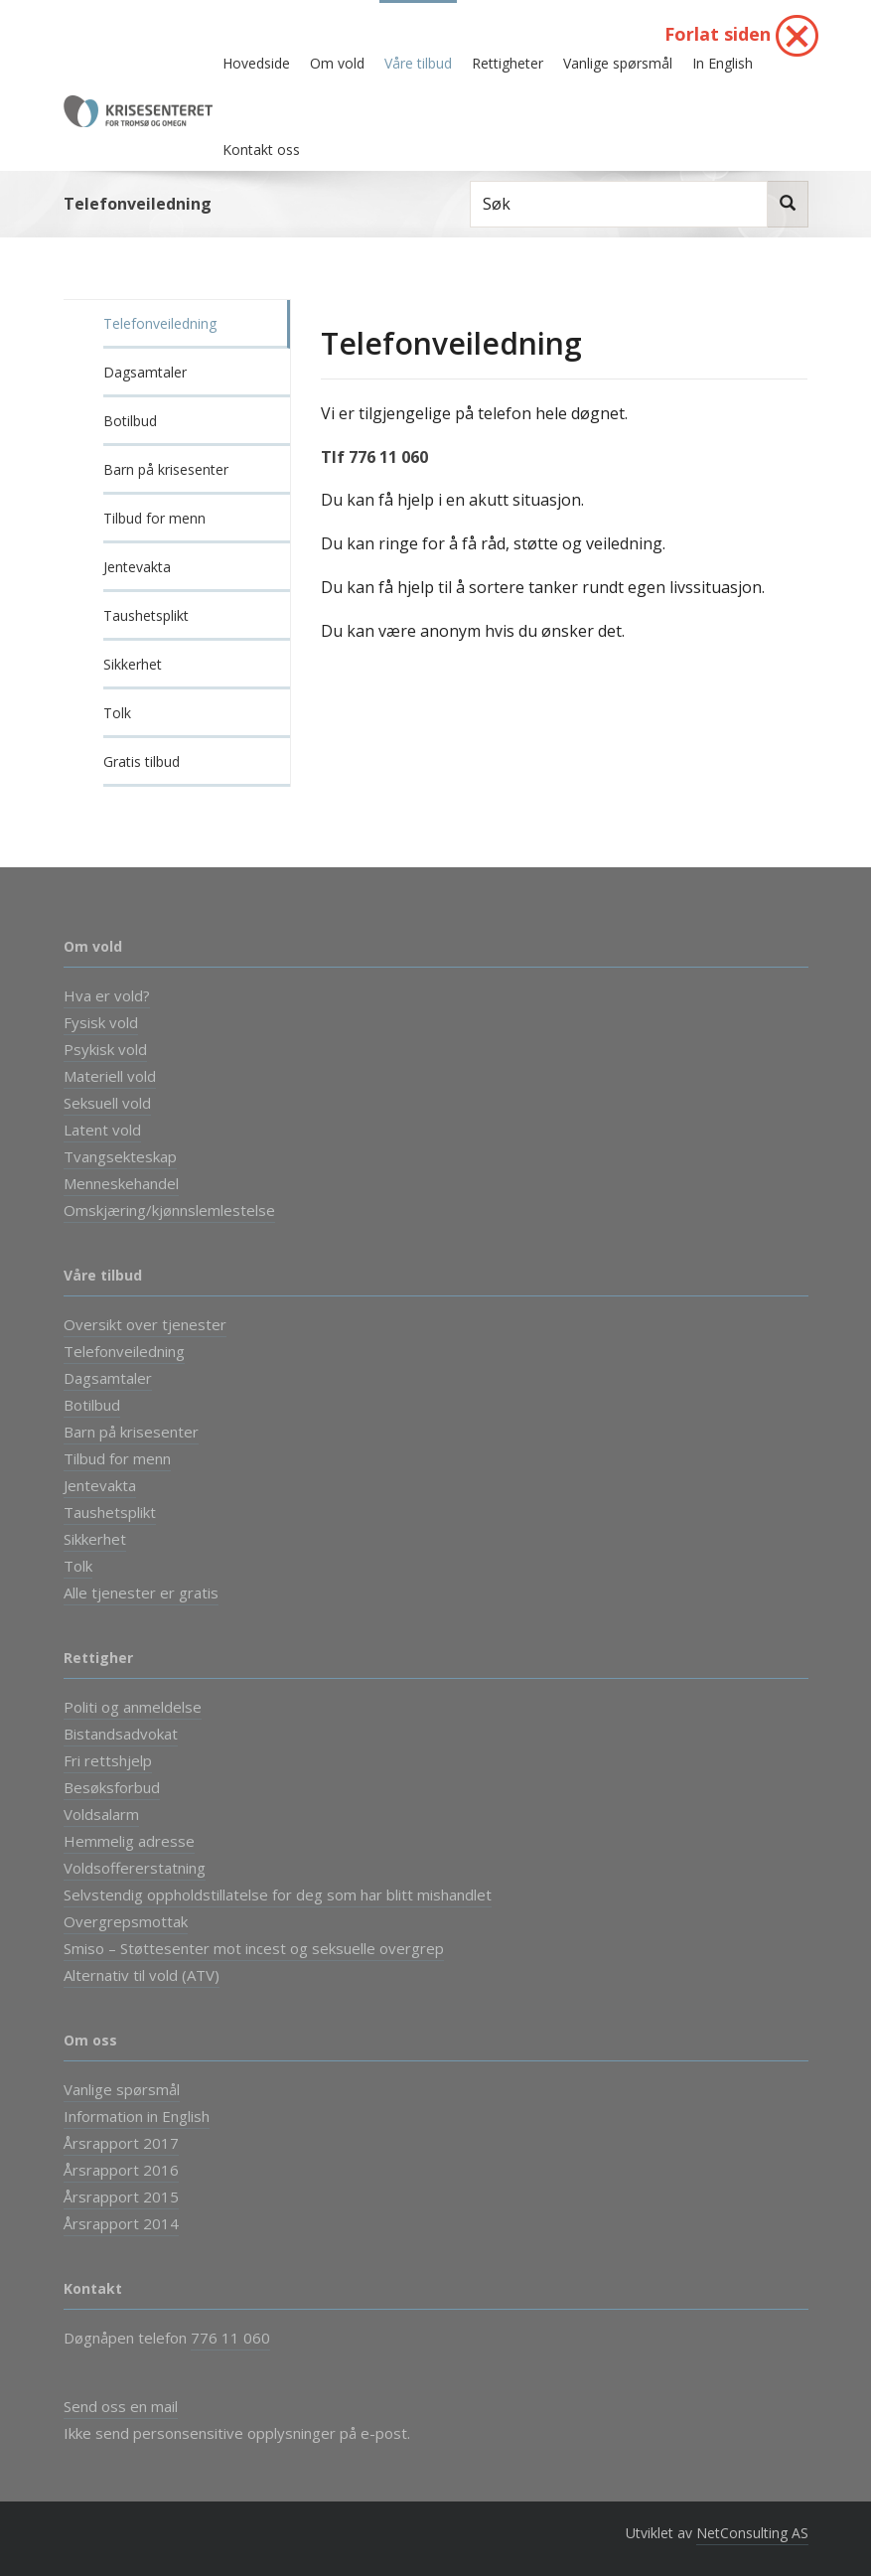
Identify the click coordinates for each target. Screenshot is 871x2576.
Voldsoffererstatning (135, 1868)
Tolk (117, 712)
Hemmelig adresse (129, 1841)
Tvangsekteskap (120, 1156)
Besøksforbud (112, 1787)
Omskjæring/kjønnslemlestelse (169, 1210)
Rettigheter (507, 63)
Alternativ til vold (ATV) (141, 1975)
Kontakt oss (261, 149)
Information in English (137, 2116)
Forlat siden (741, 36)
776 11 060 (230, 2338)
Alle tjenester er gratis (141, 1592)
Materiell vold (110, 1076)
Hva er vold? (107, 995)
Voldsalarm (101, 1814)
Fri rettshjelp (108, 1760)
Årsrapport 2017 (121, 2143)
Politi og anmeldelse (133, 1707)
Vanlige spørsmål (617, 63)
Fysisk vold (101, 1022)
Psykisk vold (105, 1049)
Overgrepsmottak (126, 1921)
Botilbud (130, 420)
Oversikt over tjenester (145, 1324)
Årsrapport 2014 (121, 2223)
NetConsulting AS (752, 2532)
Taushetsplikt (146, 615)
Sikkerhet (132, 664)
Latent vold (102, 1129)
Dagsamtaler (145, 372)
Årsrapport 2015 (121, 2196)
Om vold (337, 63)
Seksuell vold (107, 1103)
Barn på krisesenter (165, 469)
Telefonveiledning (160, 323)
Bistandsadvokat (121, 1733)
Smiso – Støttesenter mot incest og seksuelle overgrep (254, 1948)
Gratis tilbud (141, 761)
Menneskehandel (121, 1183)
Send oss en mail (121, 2406)
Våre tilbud (418, 63)
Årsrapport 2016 (121, 2170)
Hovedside (256, 63)
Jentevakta (137, 566)
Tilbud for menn (154, 518)
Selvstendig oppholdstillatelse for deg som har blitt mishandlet (278, 1894)
